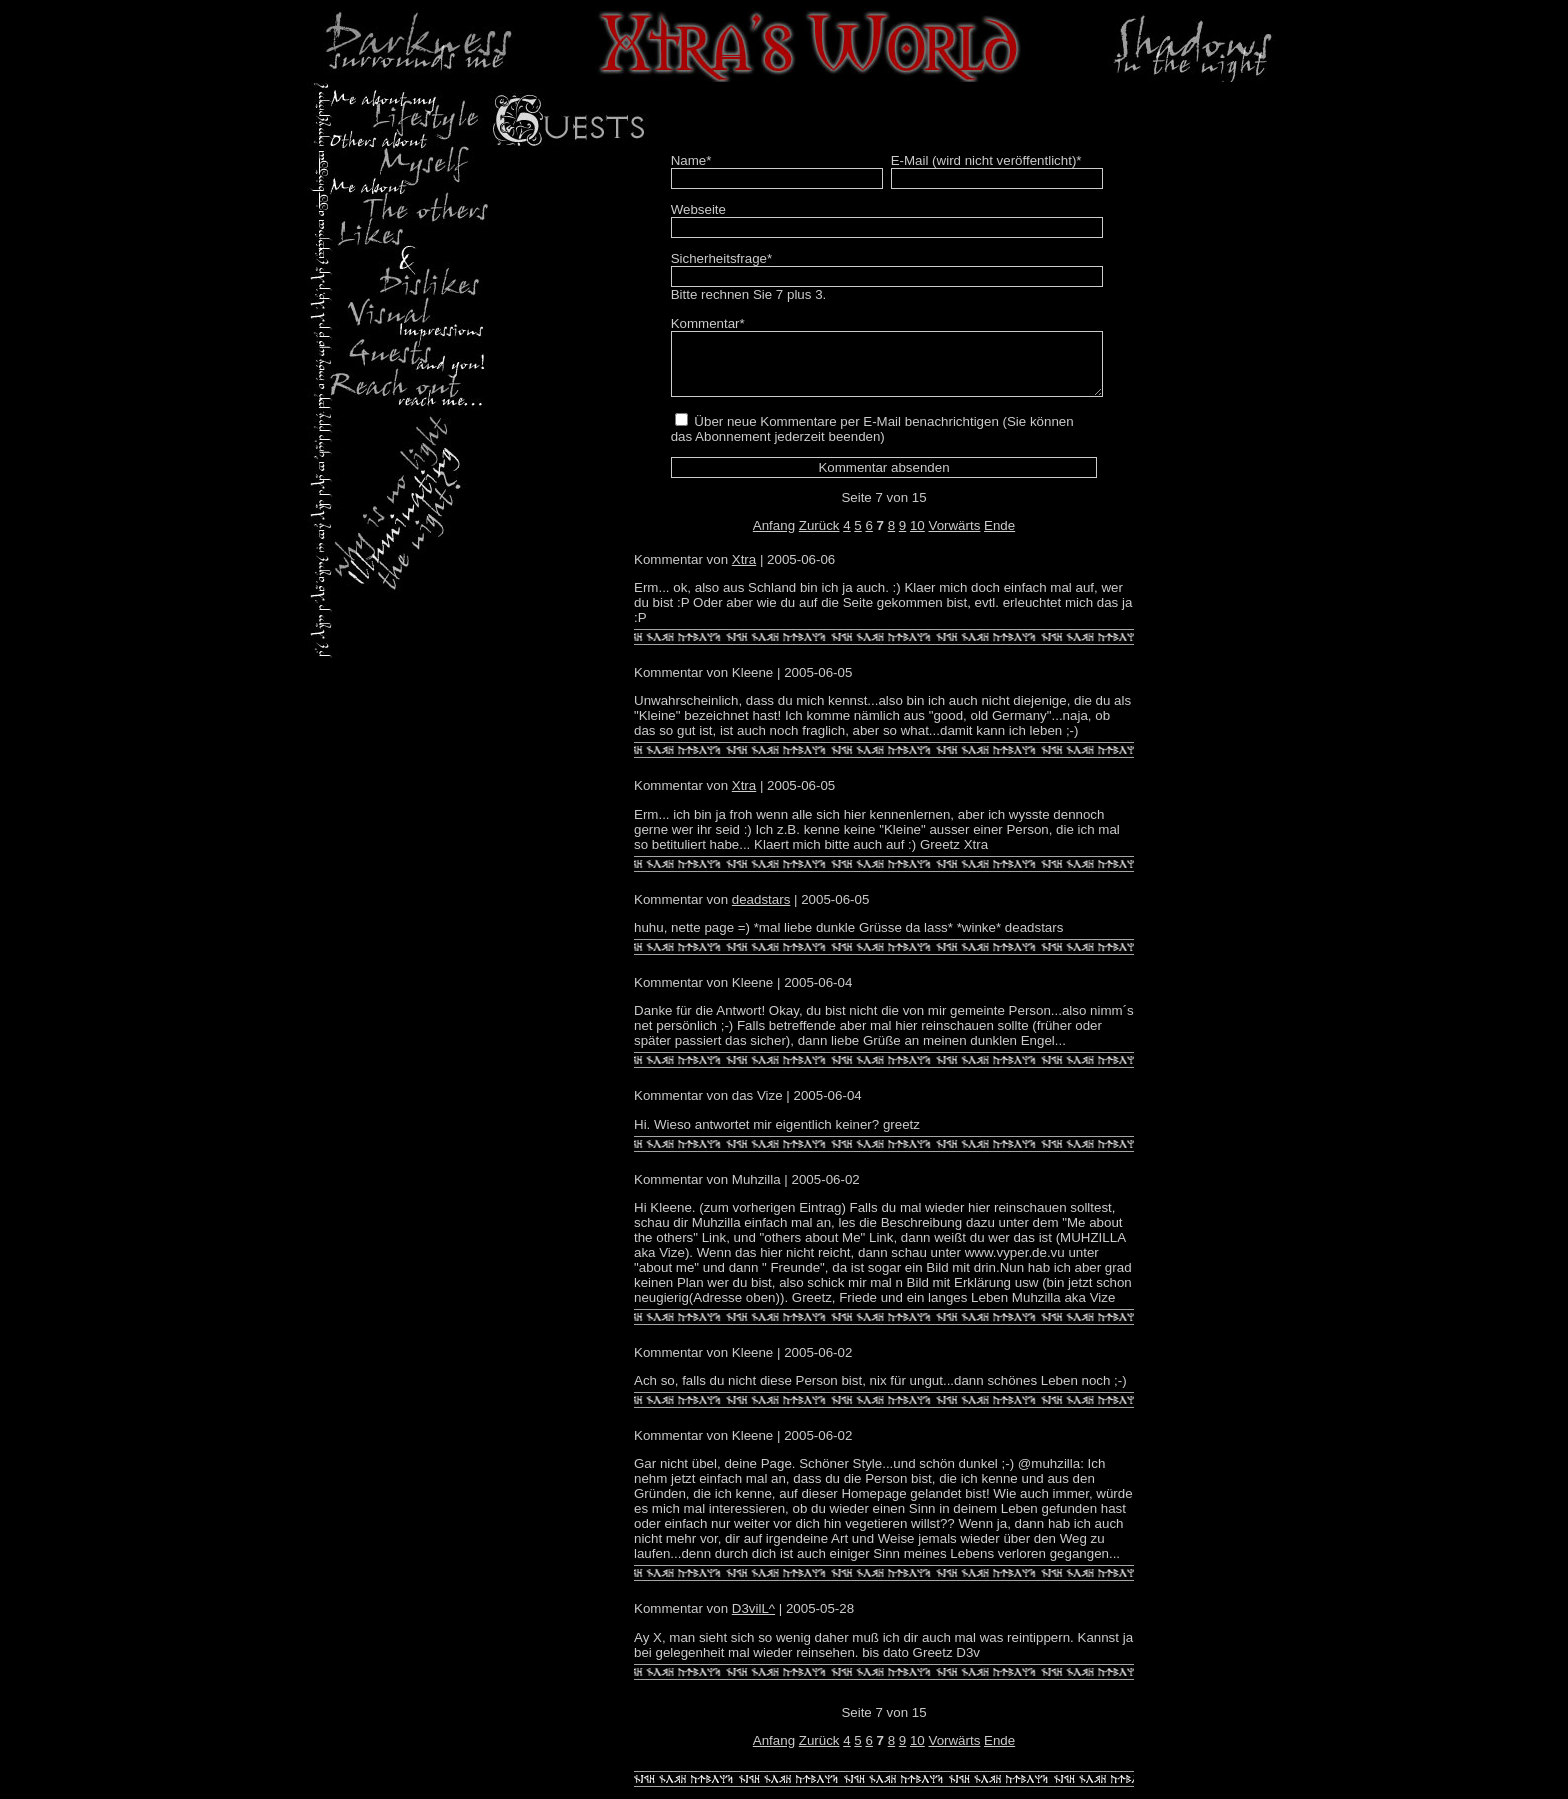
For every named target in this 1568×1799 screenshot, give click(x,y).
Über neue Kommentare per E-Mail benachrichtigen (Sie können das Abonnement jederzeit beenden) (872, 441)
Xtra (744, 571)
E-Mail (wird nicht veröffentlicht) (986, 160)
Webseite (698, 209)
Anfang (774, 537)
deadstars (761, 911)
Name (691, 160)
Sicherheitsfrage (722, 258)
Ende (999, 537)
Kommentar (708, 323)
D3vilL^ (753, 1620)
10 (917, 537)
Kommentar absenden (883, 479)
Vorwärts (954, 537)
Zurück (819, 537)
